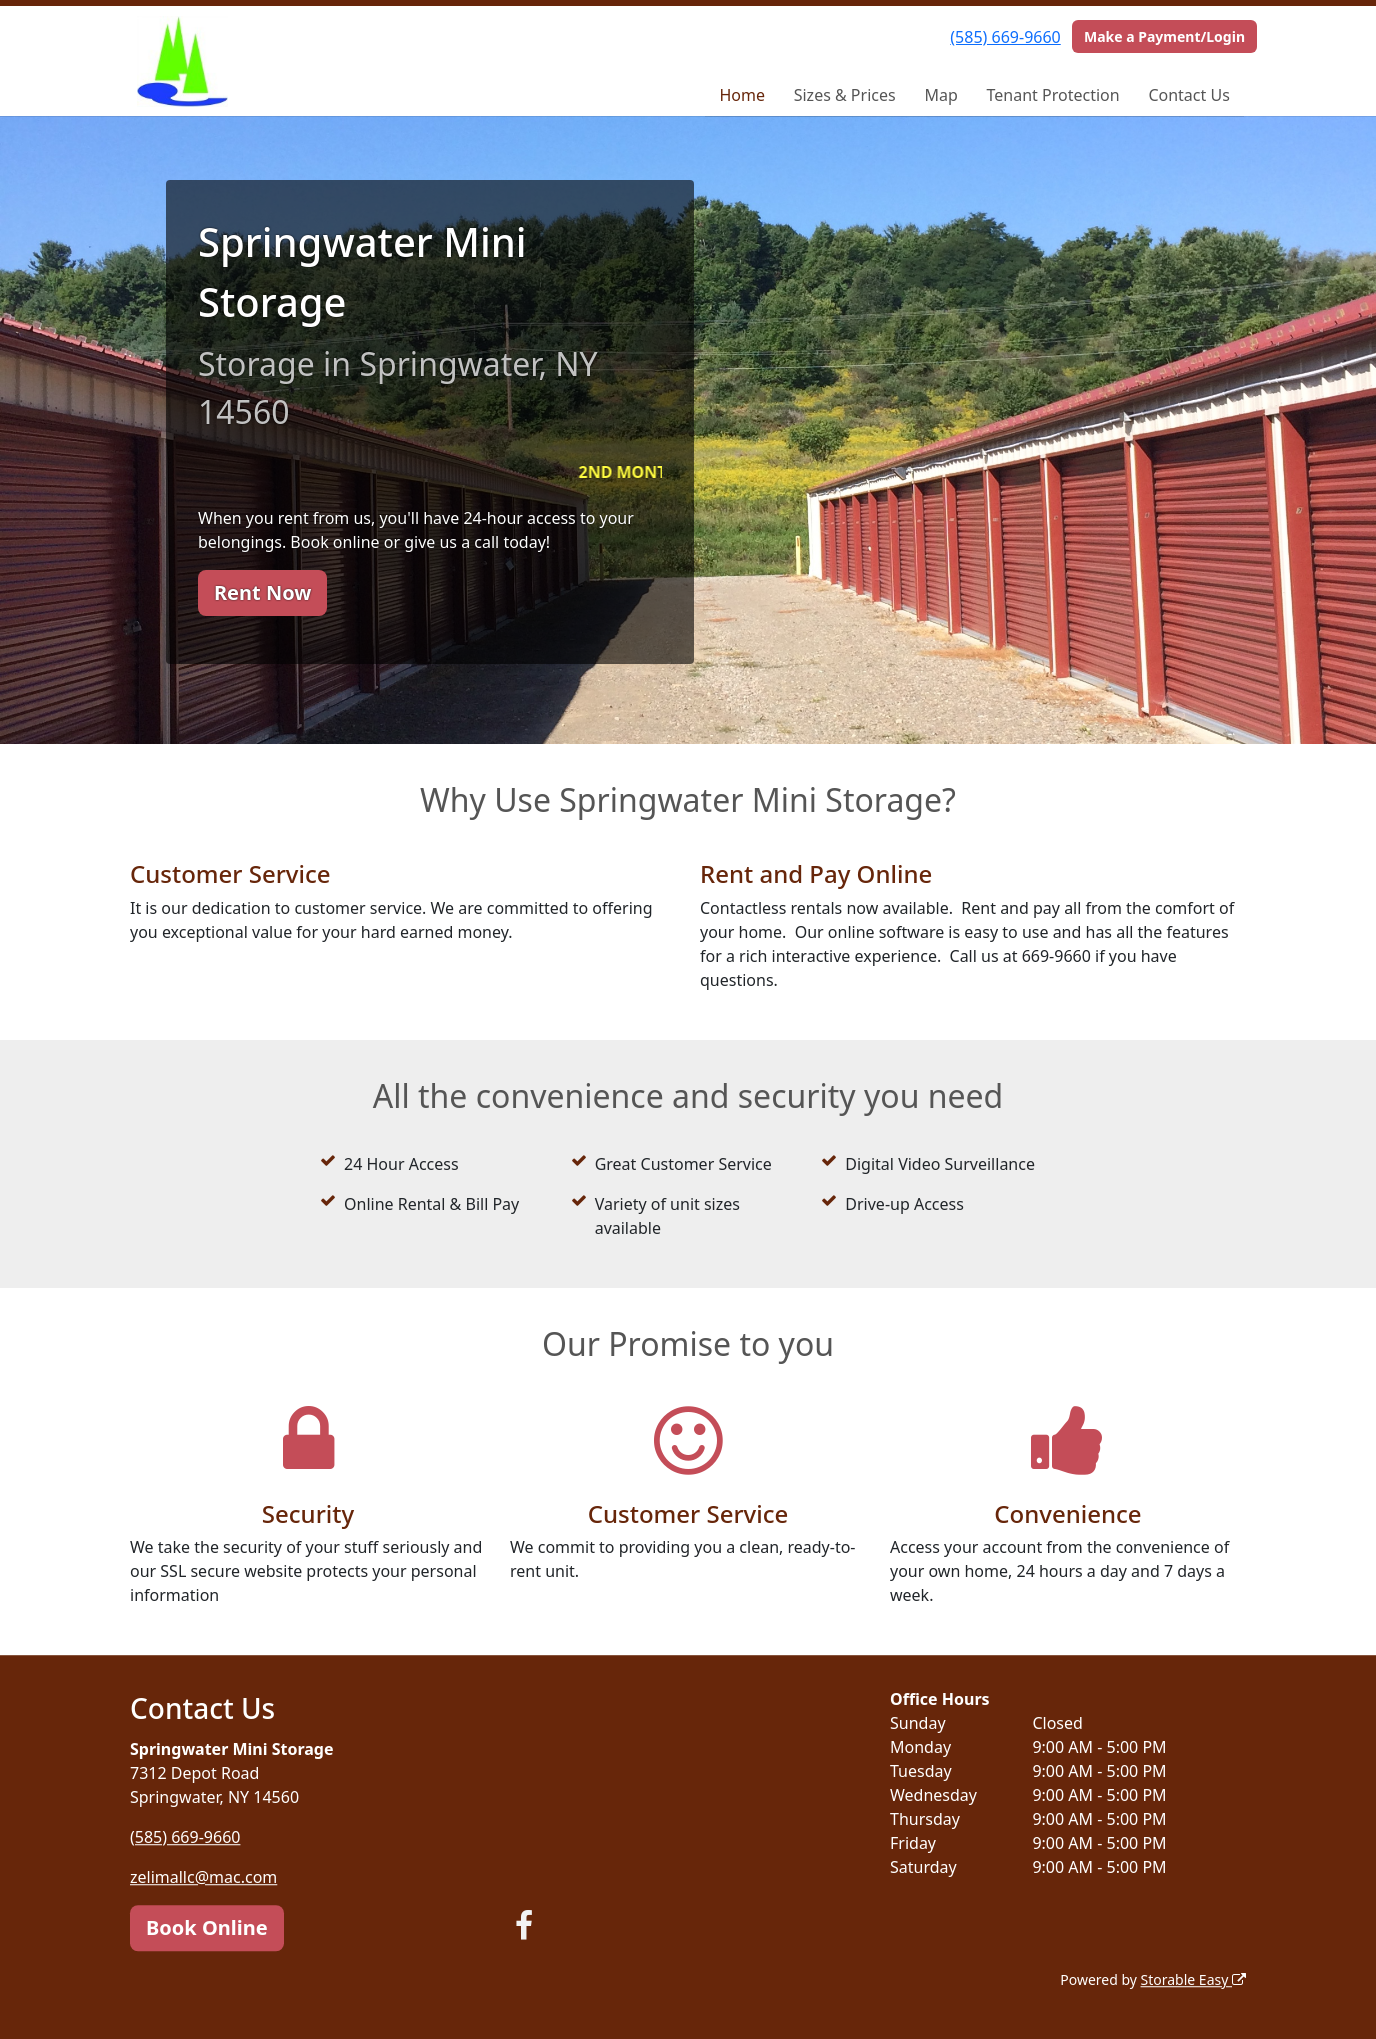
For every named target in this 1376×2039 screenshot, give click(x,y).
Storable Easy (1193, 1979)
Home (742, 95)
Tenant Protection (1053, 95)
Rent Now (262, 592)
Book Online (207, 1927)
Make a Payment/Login (1164, 36)
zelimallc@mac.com (203, 1877)
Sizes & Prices (845, 95)
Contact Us (1188, 95)
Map (940, 95)
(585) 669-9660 (1005, 37)
